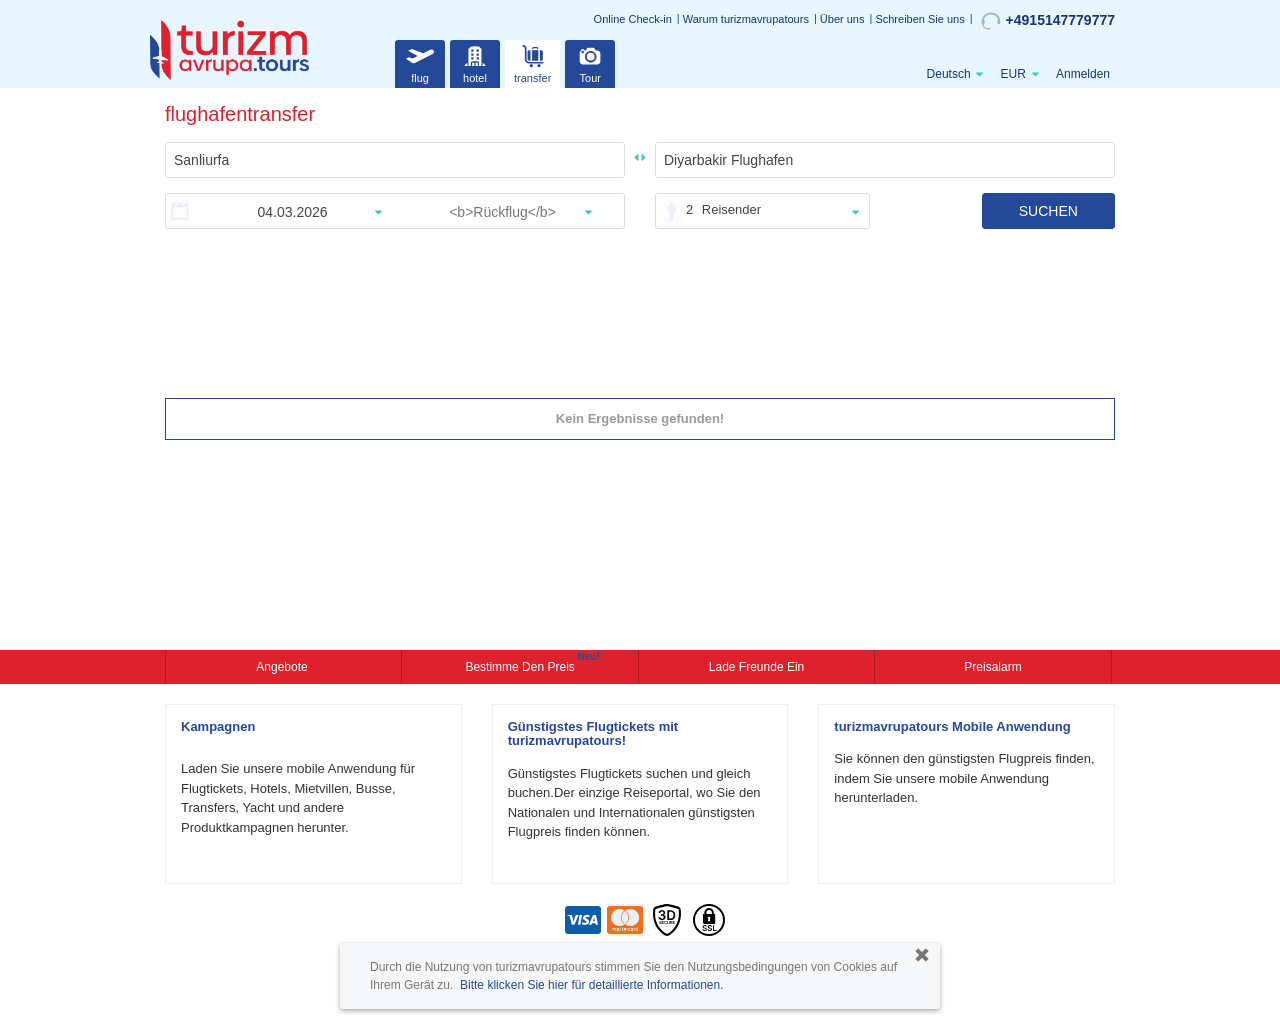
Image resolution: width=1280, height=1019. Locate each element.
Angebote (283, 667)
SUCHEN (1048, 211)
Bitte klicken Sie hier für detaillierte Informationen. (591, 985)
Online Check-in (633, 19)
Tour (590, 61)
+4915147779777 (1048, 21)
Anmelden (1083, 74)
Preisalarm (992, 667)
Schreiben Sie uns (919, 19)
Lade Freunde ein (756, 667)
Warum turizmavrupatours (746, 19)
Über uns (842, 19)
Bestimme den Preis (522, 665)
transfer (532, 61)
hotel (475, 61)
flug (420, 61)
